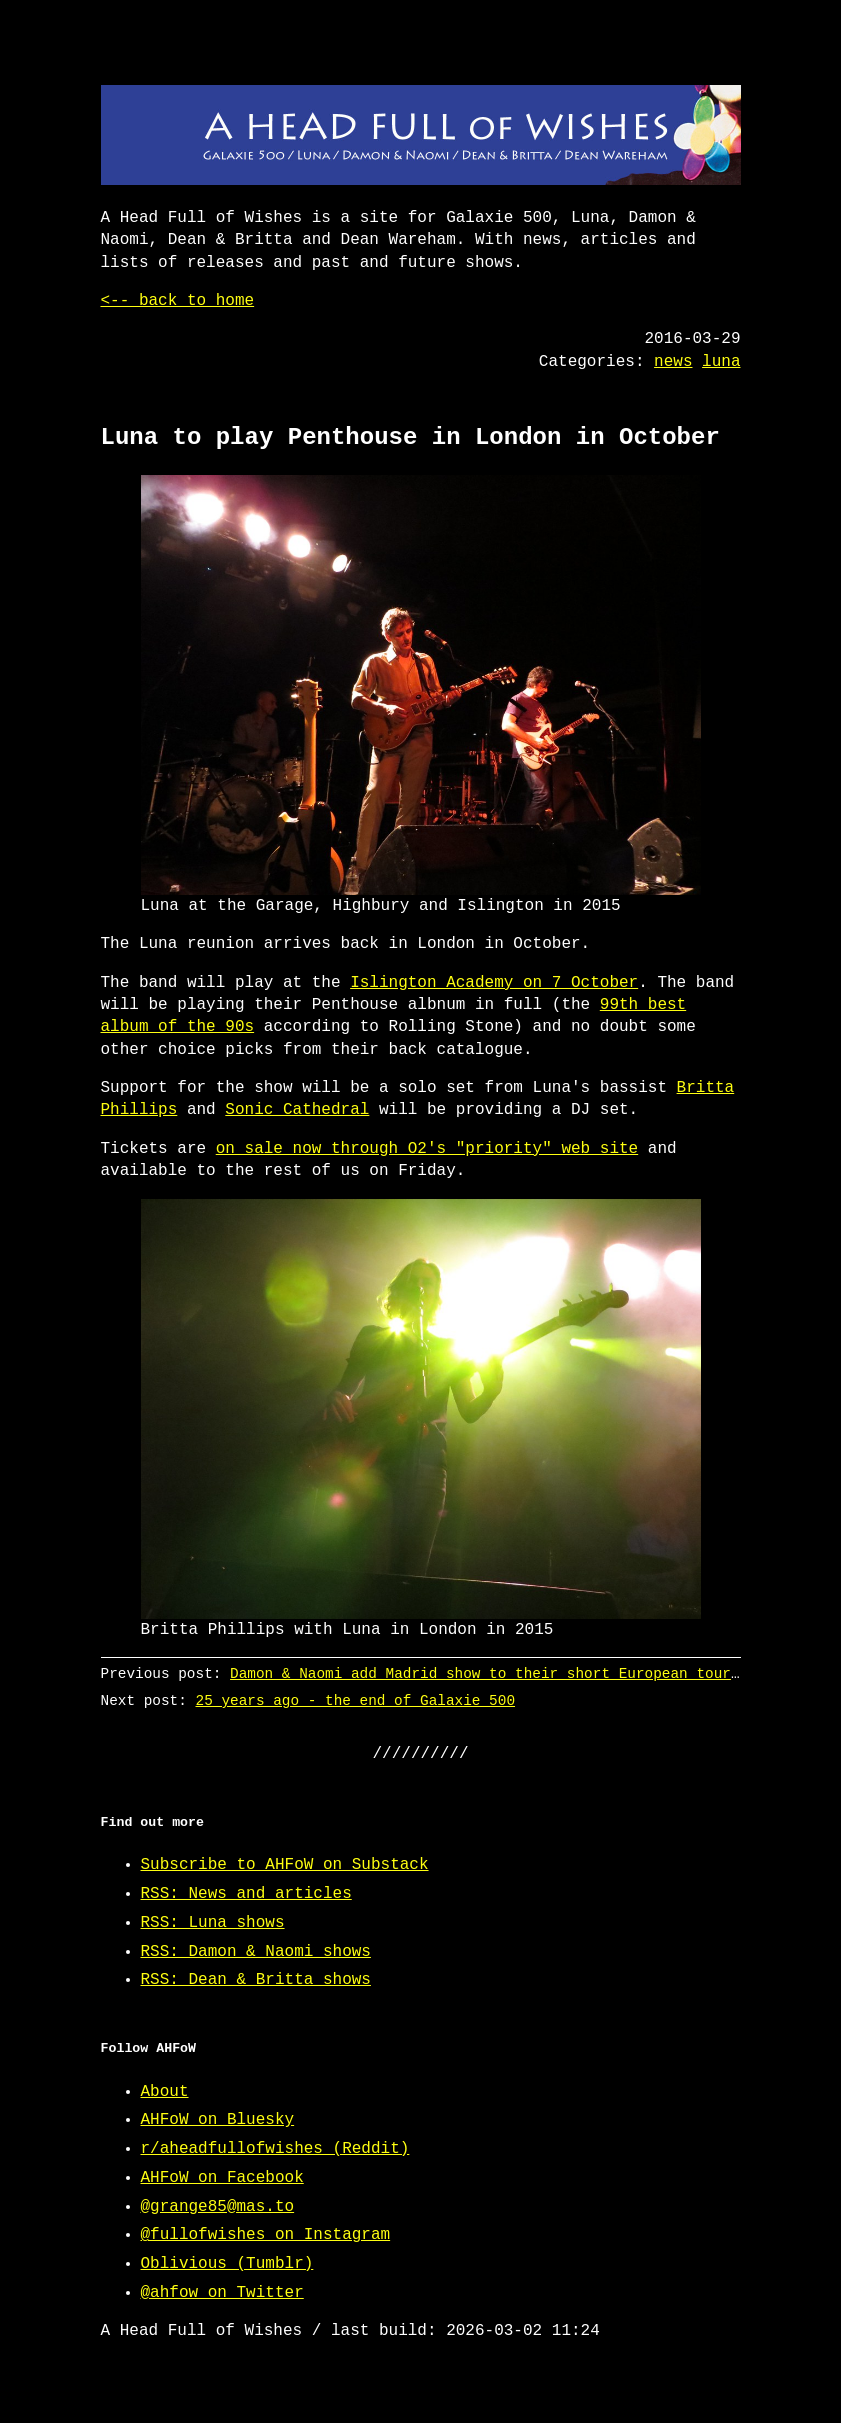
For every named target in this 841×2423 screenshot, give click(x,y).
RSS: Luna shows (213, 1923)
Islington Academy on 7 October (494, 983)
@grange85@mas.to (218, 2207)
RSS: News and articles (246, 1894)
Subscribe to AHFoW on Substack (285, 1865)
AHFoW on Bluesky (218, 2120)
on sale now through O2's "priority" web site (427, 1149)
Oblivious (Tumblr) (227, 2264)
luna (721, 362)
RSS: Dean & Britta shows (256, 1980)
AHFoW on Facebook (222, 2178)
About (165, 2092)
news (673, 362)
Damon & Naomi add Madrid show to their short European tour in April (519, 1673)
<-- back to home (178, 301)
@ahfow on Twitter (222, 2293)
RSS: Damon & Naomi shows (256, 1952)
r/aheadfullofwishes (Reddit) (275, 2149)
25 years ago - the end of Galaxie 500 (354, 1700)
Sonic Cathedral (297, 1110)
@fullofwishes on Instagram (266, 2235)
